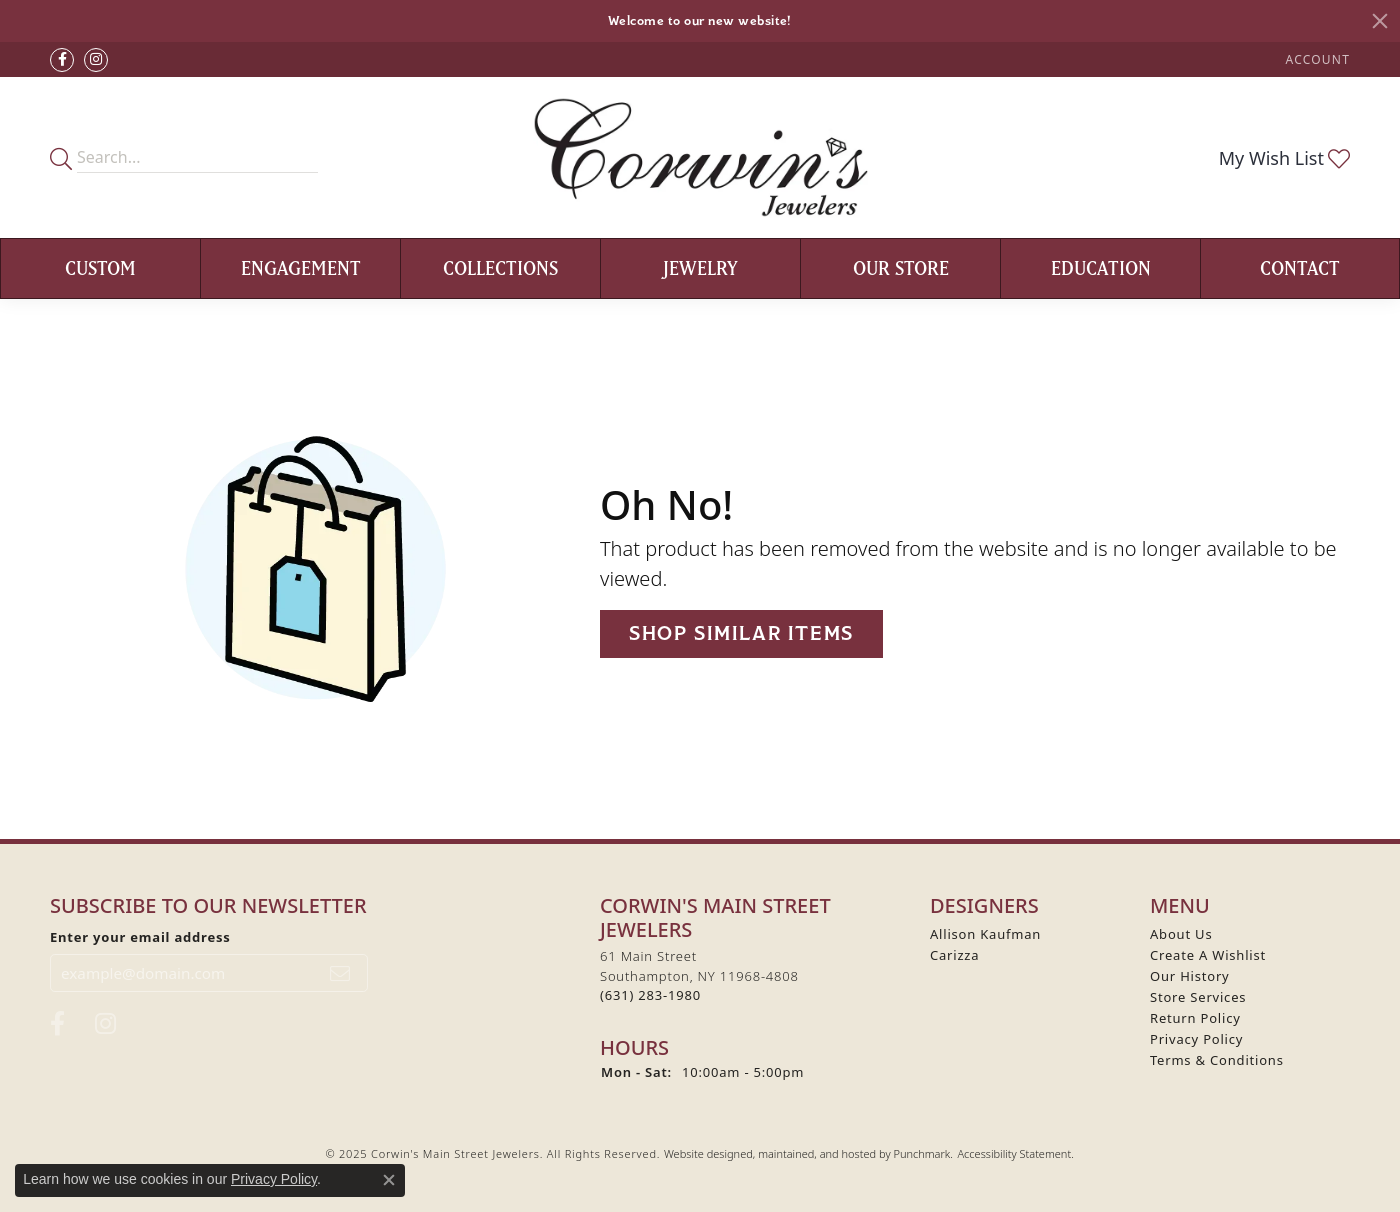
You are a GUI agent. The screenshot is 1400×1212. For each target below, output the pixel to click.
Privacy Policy (274, 1179)
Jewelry (700, 268)
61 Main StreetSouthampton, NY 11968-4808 (699, 975)
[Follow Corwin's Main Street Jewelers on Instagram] (96, 60)
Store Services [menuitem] (1198, 997)
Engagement (301, 268)
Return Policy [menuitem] (1195, 1018)
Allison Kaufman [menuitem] (985, 934)
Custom (100, 268)
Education (1101, 268)
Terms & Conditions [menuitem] (1217, 1060)
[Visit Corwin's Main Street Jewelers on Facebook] (62, 60)
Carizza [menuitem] (954, 955)
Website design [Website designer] (702, 1153)
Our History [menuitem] (1190, 976)
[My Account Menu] (1318, 59)
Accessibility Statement (1014, 1153)
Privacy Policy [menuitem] (1196, 1039)
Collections (500, 268)
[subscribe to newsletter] (340, 973)
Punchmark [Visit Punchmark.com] (921, 1153)
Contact (1300, 268)
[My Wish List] (1284, 158)
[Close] (1380, 21)
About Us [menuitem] (1181, 934)
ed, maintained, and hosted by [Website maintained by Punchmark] (816, 1153)
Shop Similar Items (741, 633)
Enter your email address (140, 937)
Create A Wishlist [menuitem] (1208, 955)
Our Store (901, 268)
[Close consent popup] (389, 1180)
